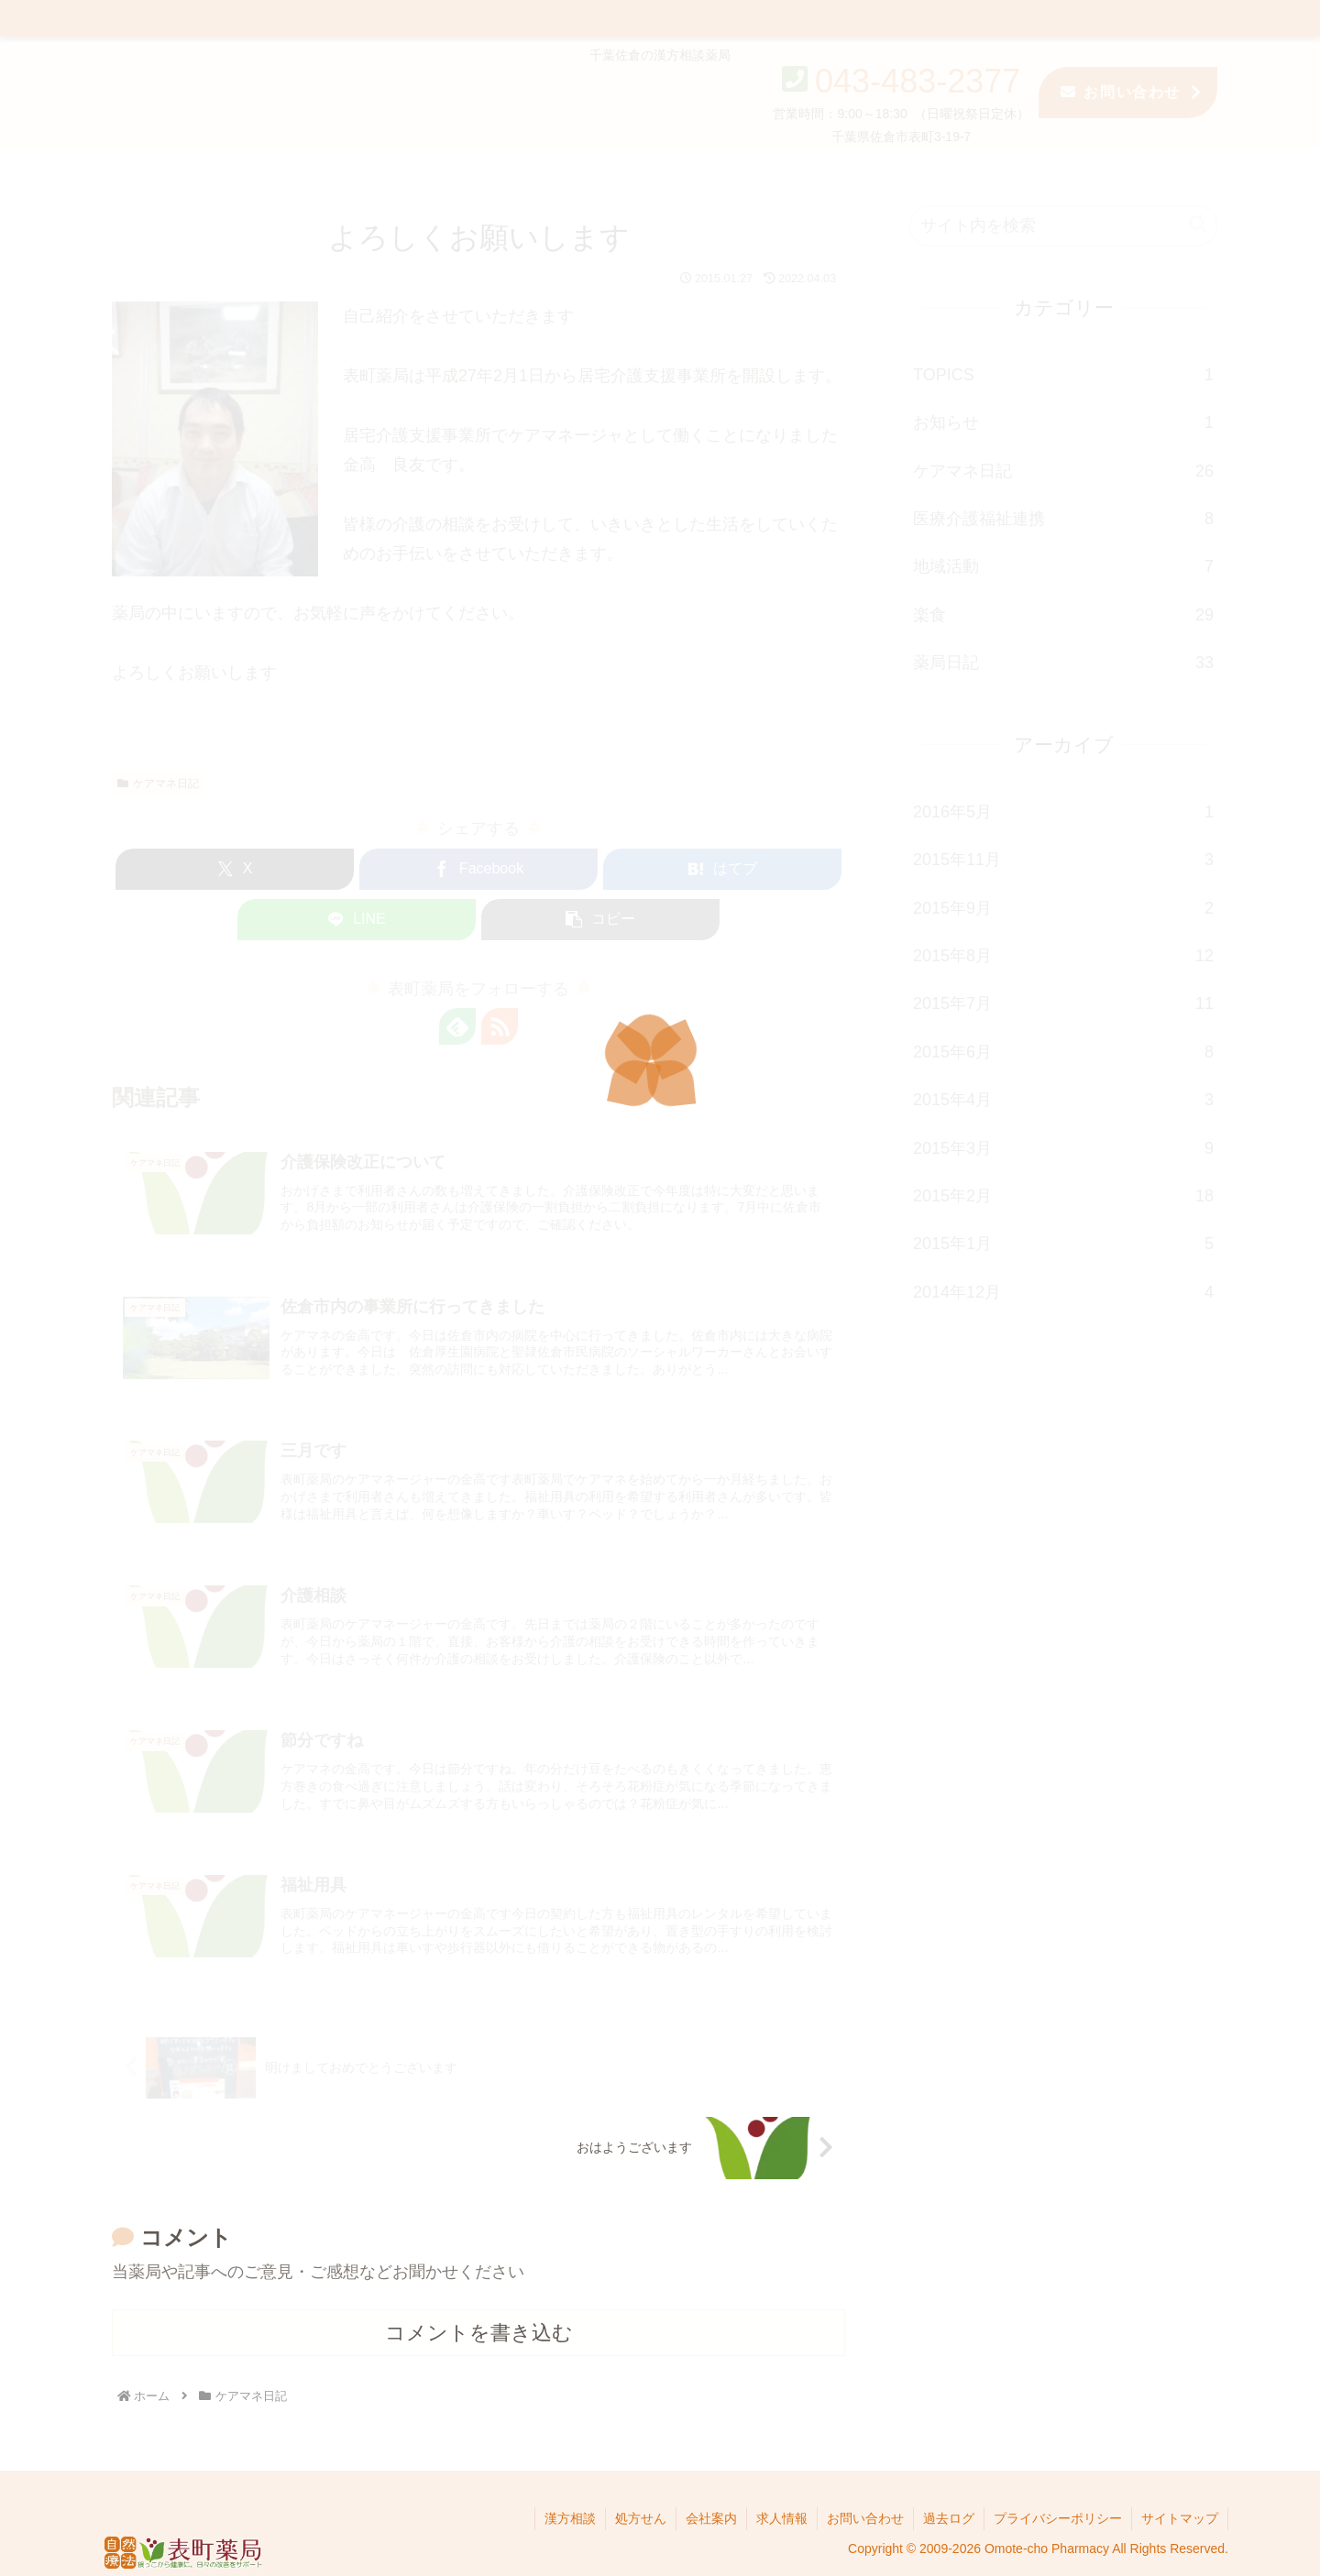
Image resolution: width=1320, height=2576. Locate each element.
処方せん (640, 2518)
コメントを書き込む (479, 2332)
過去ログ (948, 2518)
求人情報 (782, 2518)
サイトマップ (1179, 2518)
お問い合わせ (865, 2518)
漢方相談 (570, 2518)
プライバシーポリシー (1058, 2518)
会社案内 (711, 2518)
